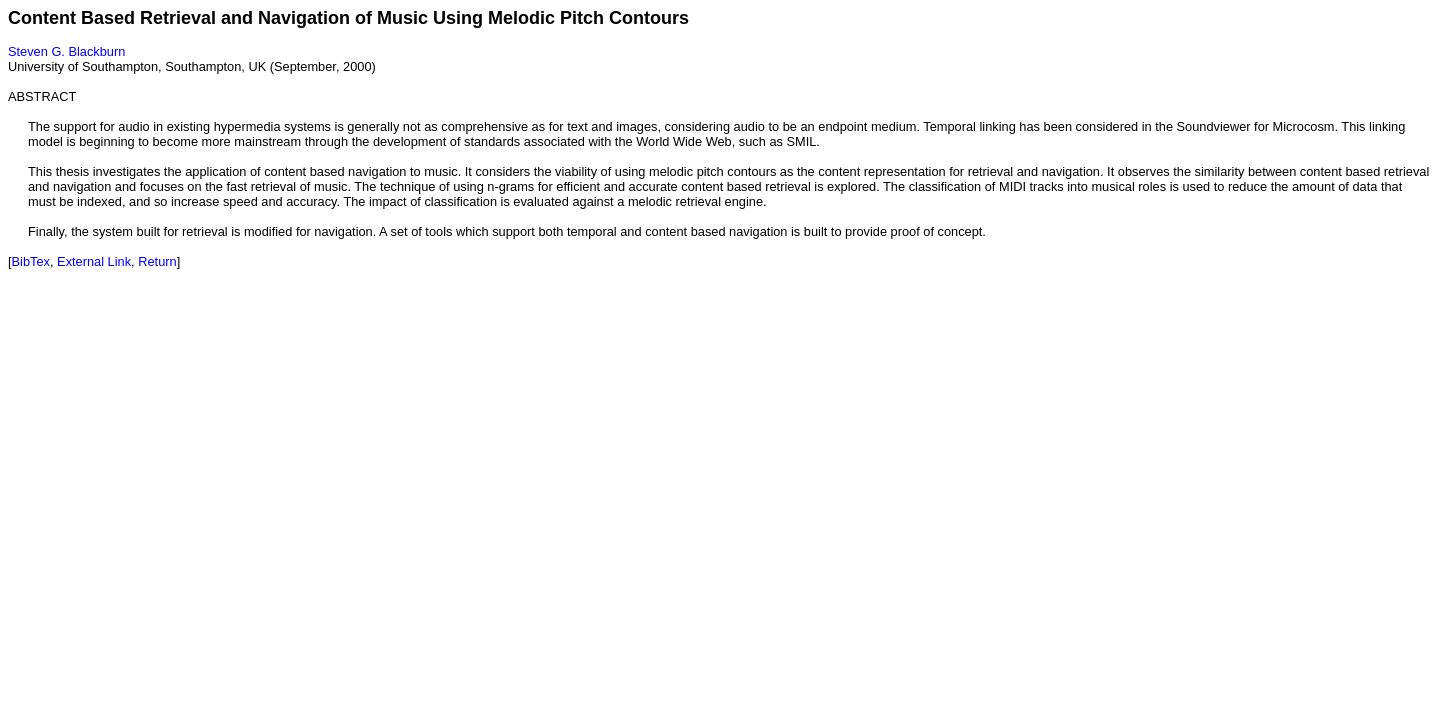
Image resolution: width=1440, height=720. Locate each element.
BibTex (31, 261)
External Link (94, 261)
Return (157, 261)
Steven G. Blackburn (66, 51)
